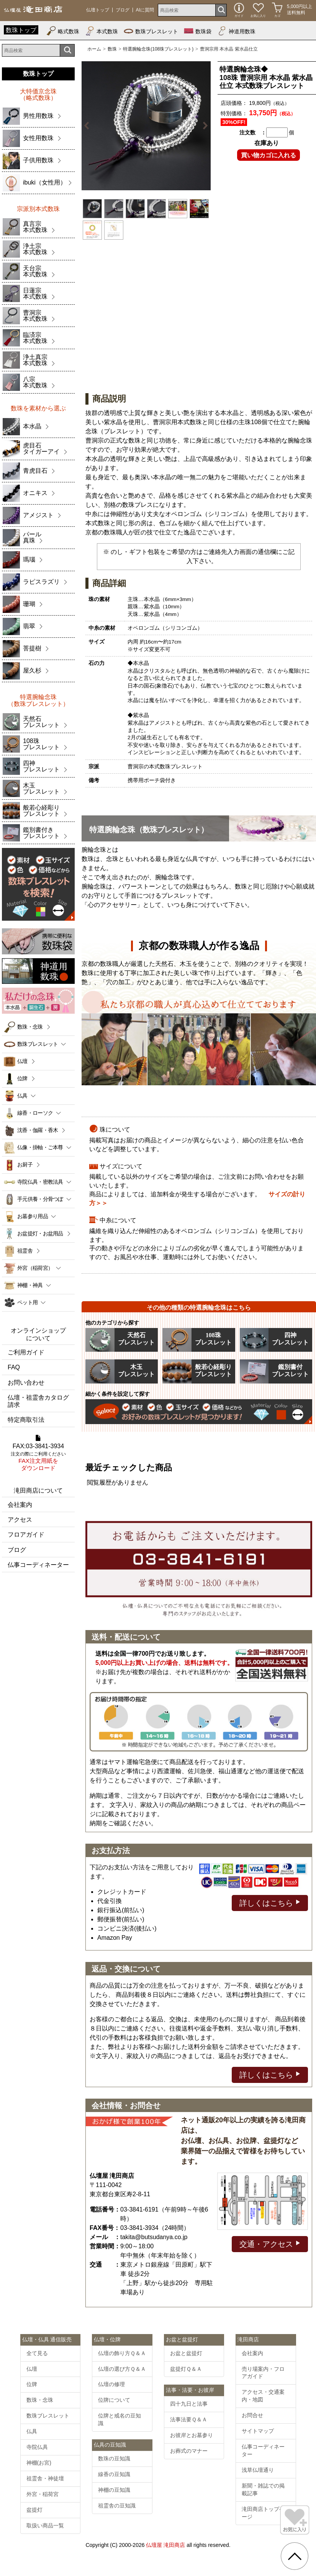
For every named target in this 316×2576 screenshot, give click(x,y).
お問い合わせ (26, 1382)
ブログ (122, 10)
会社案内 (20, 1504)
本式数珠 (101, 31)
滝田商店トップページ (263, 2513)
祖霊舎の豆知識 (117, 2505)
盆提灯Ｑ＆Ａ (186, 2369)
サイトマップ (258, 2431)
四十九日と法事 (189, 2404)
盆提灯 (34, 2510)
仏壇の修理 (111, 2384)
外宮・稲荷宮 (42, 2494)
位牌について (114, 2400)
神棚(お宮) (38, 2463)
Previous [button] (88, 125)
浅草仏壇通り (258, 2470)
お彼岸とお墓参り (191, 2435)
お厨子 (25, 1164)
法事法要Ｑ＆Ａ (188, 2419)
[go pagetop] (294, 2556)
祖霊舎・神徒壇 (45, 2478)
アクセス (20, 1519)
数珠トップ (21, 30)
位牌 (22, 1078)
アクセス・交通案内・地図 (263, 2396)
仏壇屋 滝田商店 (165, 2545)
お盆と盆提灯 (186, 2353)
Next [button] (204, 125)
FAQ (14, 1367)
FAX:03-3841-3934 (38, 1453)
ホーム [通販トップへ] (94, 49)
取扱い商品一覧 (45, 2525)
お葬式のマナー (189, 2451)
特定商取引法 (26, 1419)
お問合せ (252, 2415)
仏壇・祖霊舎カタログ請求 (38, 1401)
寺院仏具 (37, 2447)
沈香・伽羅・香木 (37, 1130)
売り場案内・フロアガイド (263, 2373)
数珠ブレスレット (151, 31)
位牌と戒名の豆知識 (119, 2419)
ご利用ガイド (26, 1352)
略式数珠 (62, 31)
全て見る (37, 2353)
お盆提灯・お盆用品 (40, 1233)
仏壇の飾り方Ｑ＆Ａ (122, 2353)
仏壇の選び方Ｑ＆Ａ (122, 2369)
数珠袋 (197, 31)
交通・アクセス (269, 2243)
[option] (146, 125)
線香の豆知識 (114, 2474)
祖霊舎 (25, 1251)
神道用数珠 (236, 31)
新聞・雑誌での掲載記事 (263, 2489)
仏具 (31, 2431)
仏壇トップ (97, 10)
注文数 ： (252, 132)
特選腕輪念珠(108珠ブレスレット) (158, 49)
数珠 (112, 49)
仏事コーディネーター (38, 1565)
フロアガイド (26, 1534)
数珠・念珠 (30, 1027)
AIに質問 (145, 10)
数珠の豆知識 (114, 2458)
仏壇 (22, 1061)
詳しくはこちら (269, 1902)
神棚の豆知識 (114, 2490)
